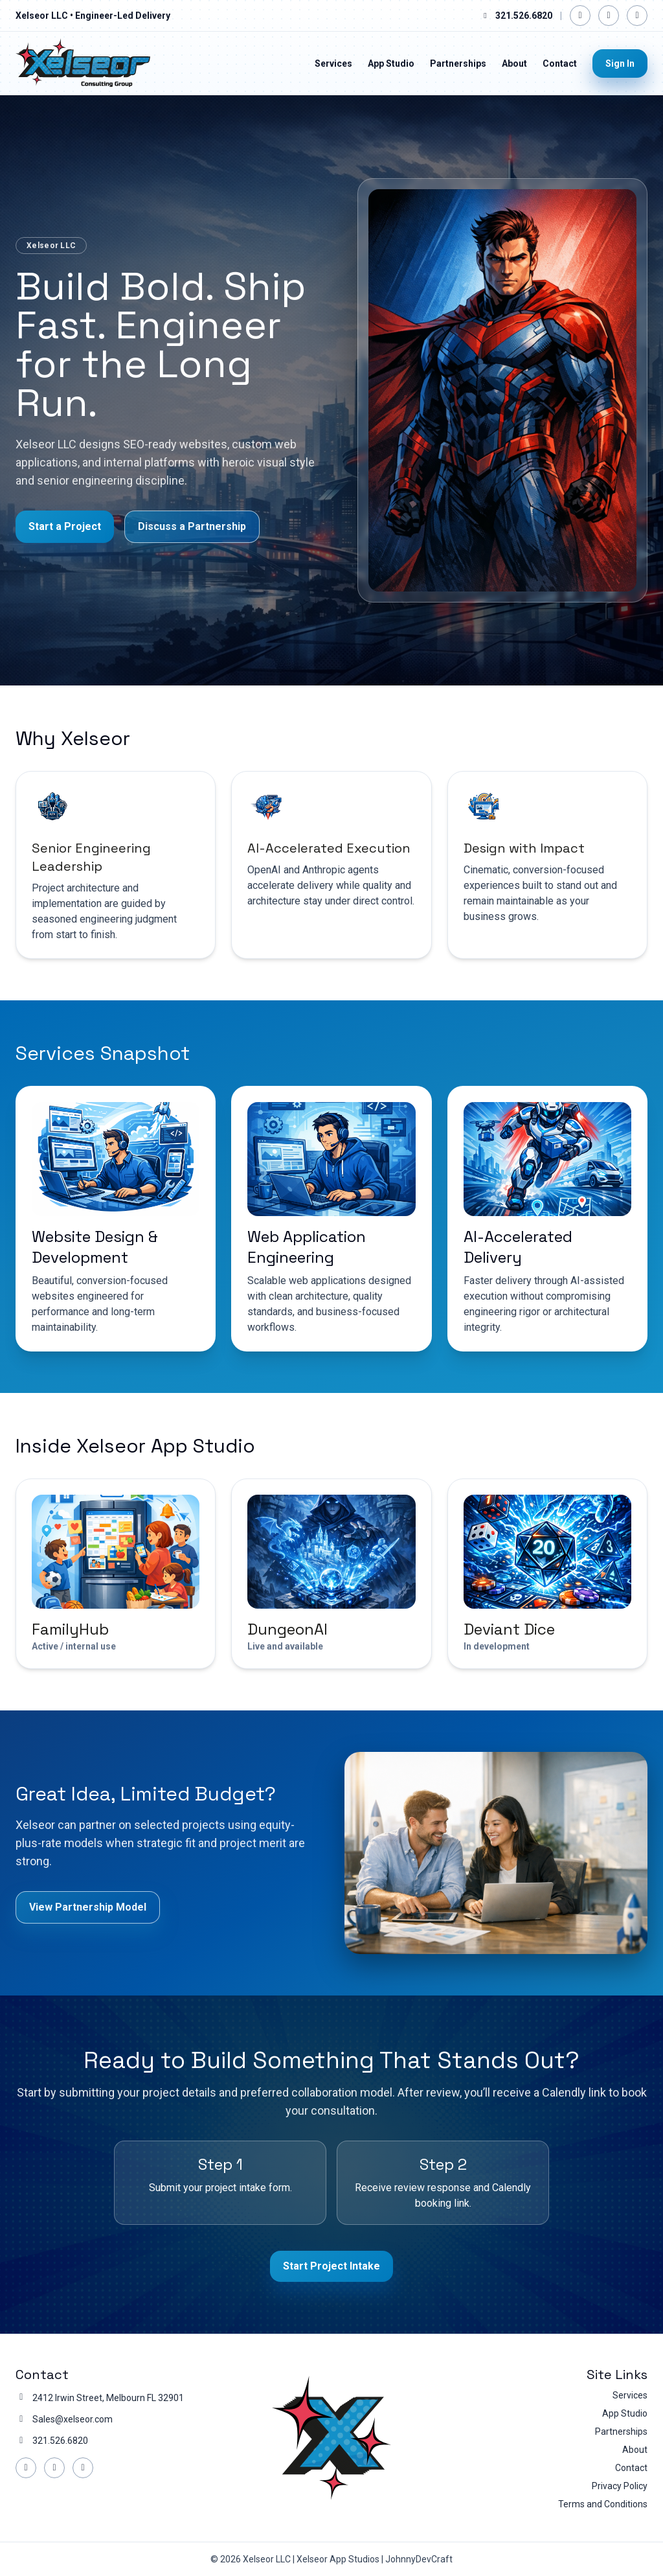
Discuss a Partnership (192, 527)
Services (333, 63)
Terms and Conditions (602, 2504)
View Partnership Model (87, 1907)
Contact (560, 63)
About (514, 63)
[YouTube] (637, 15)
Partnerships (458, 63)
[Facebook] (580, 15)
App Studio (391, 63)
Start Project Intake (331, 2266)
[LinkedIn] (608, 15)
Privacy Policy (619, 2486)
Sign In (620, 63)
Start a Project (64, 527)
